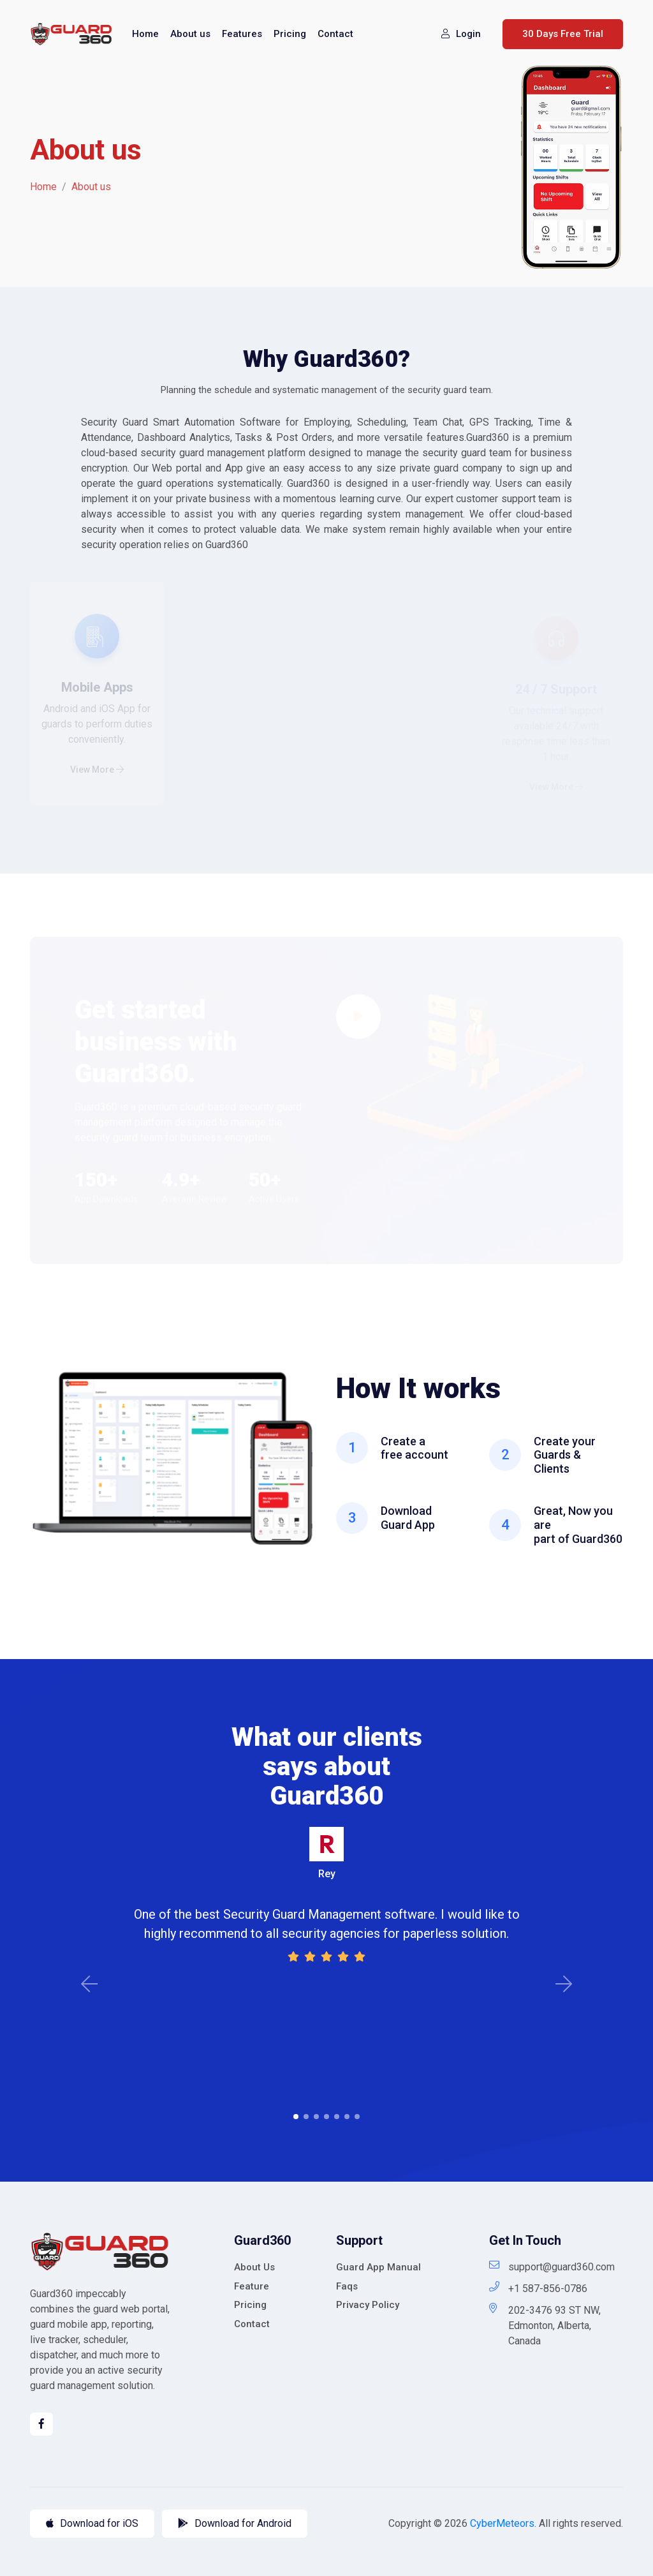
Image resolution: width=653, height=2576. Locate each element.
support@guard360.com (552, 2266)
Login (461, 34)
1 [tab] (295, 2116)
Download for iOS (92, 2523)
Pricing (290, 34)
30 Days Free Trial (562, 34)
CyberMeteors (502, 2523)
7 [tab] (357, 2116)
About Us (254, 2267)
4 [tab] (326, 2116)
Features (242, 34)
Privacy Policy (367, 2305)
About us (190, 34)
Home (145, 34)
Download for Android (234, 2523)
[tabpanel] (326, 1896)
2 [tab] (306, 2116)
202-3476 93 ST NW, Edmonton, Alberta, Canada (545, 2325)
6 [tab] (346, 2116)
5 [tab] (336, 2116)
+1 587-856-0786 (538, 2288)
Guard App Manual (378, 2267)
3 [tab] (316, 2116)
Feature (251, 2286)
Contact (335, 34)
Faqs (347, 2286)
